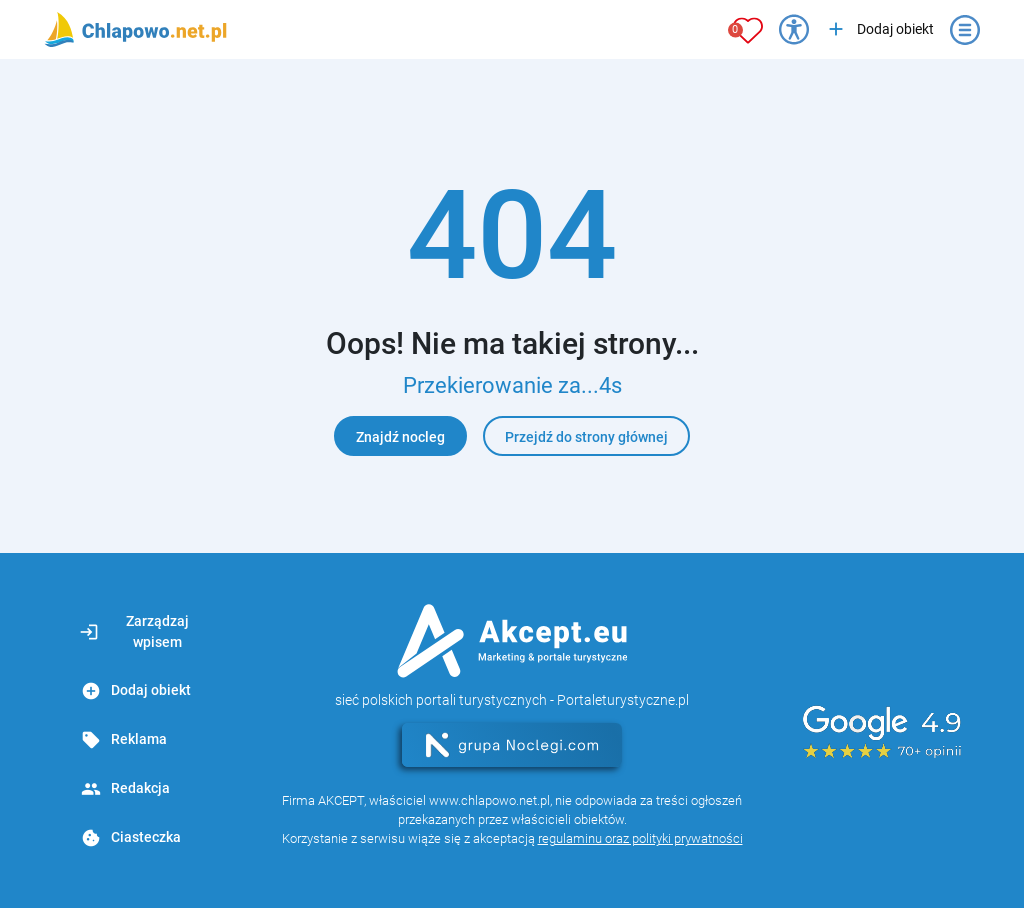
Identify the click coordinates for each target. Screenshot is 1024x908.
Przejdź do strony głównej (586, 437)
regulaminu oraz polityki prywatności (640, 838)
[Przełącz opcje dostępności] (794, 30)
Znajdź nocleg (400, 437)
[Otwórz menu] (965, 30)
